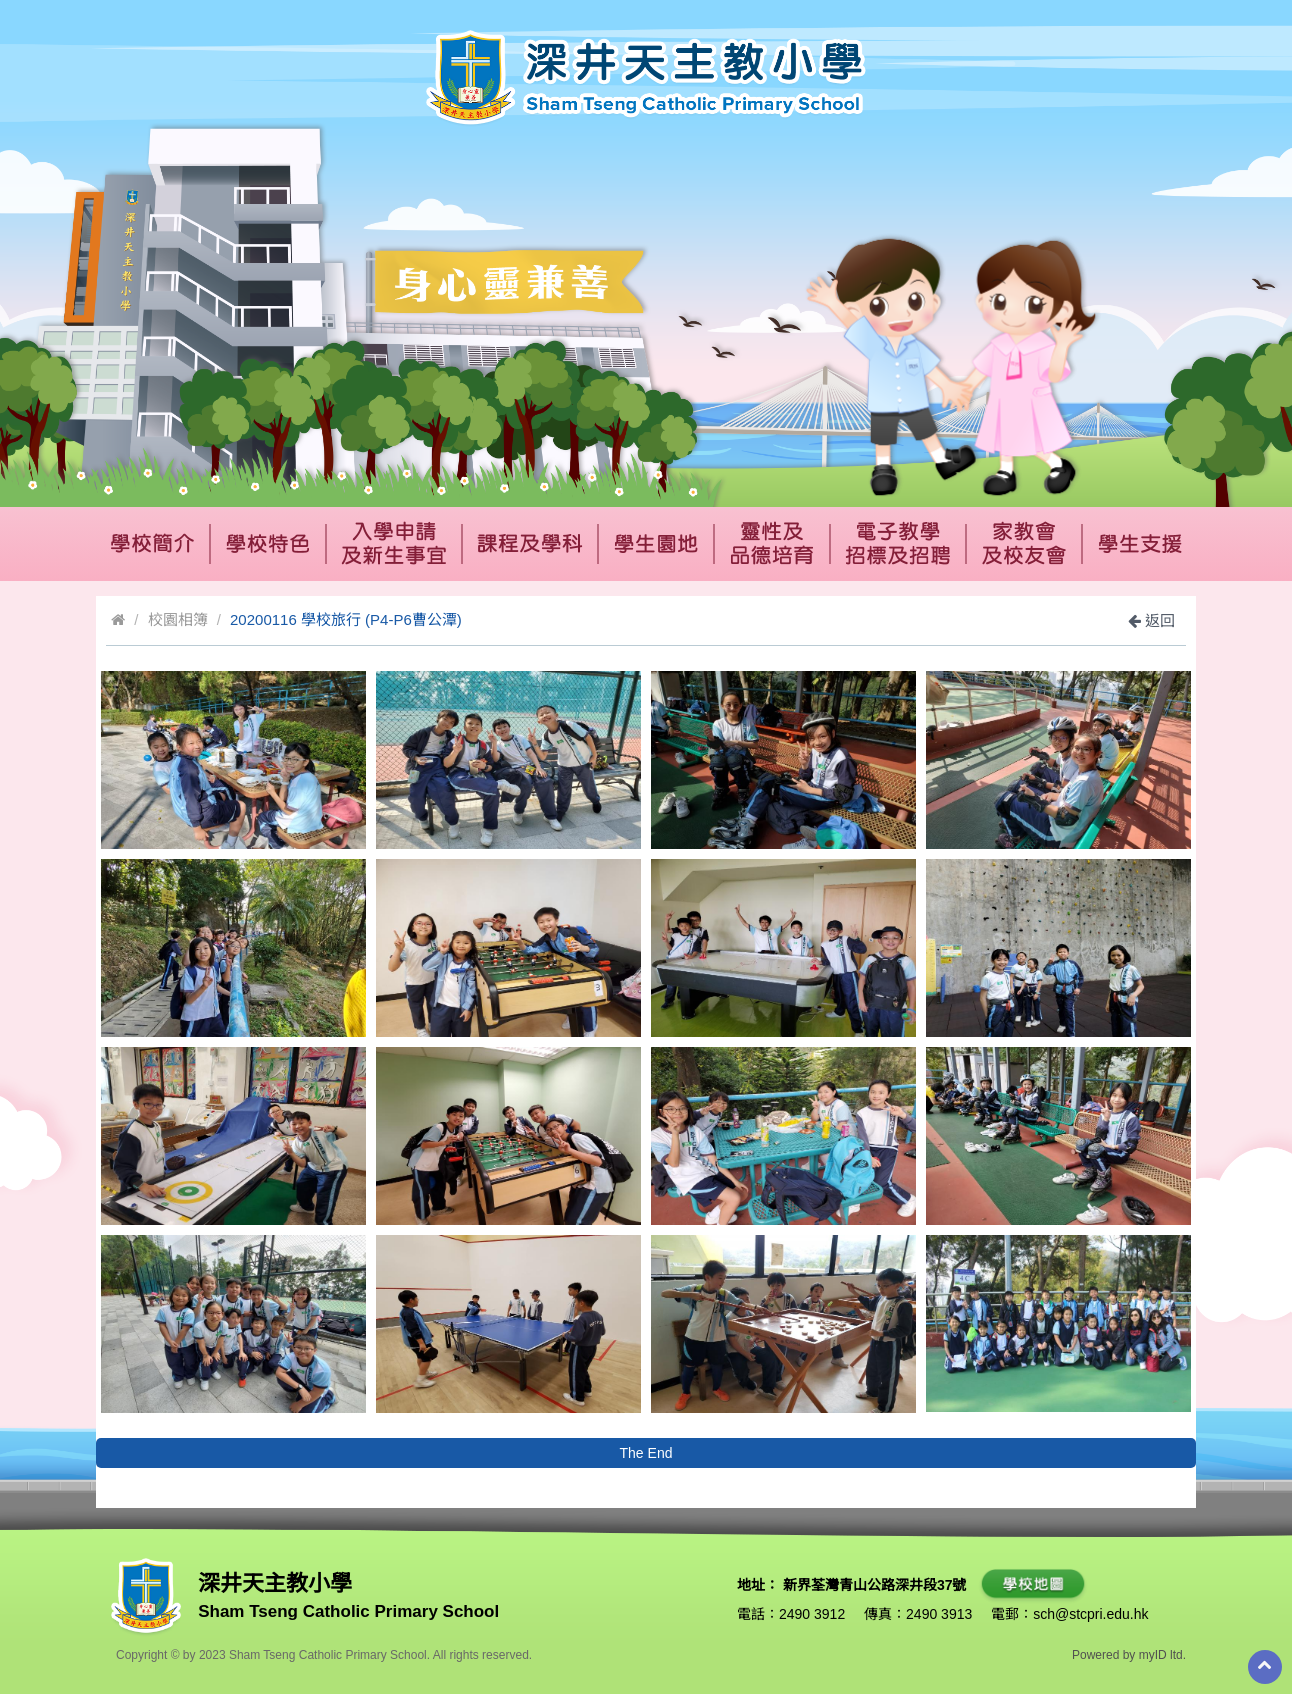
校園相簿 (178, 619)
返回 (1151, 620)
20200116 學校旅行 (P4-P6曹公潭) (346, 619)
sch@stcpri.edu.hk (1090, 1614)
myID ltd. (1162, 1655)
